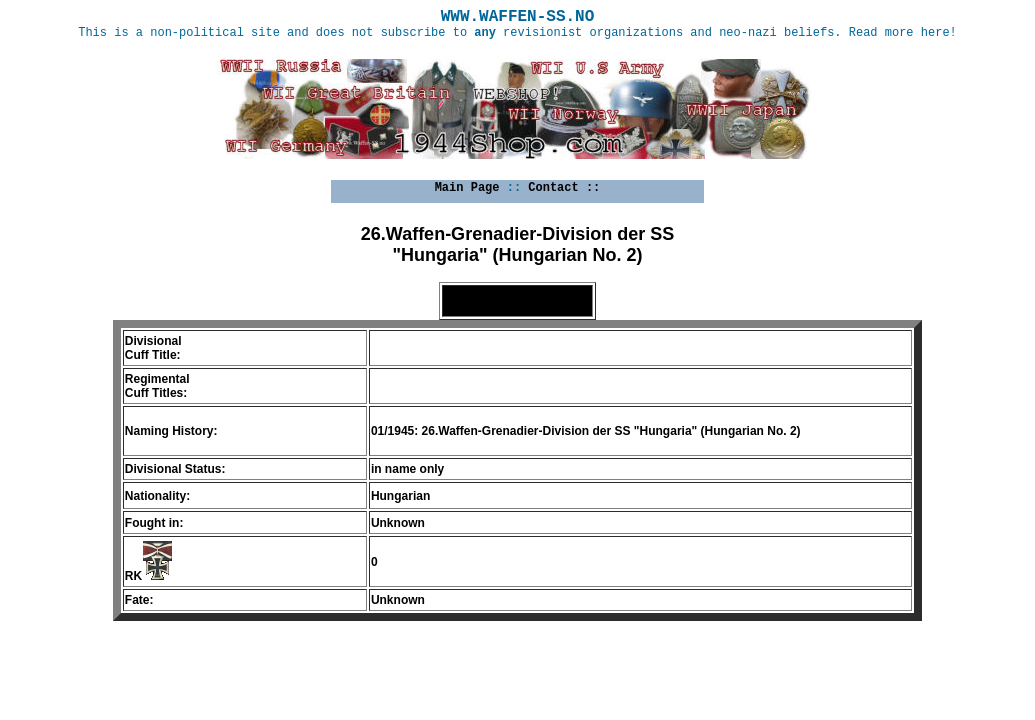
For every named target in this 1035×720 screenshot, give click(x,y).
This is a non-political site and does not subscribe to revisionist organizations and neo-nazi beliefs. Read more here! (517, 33)
